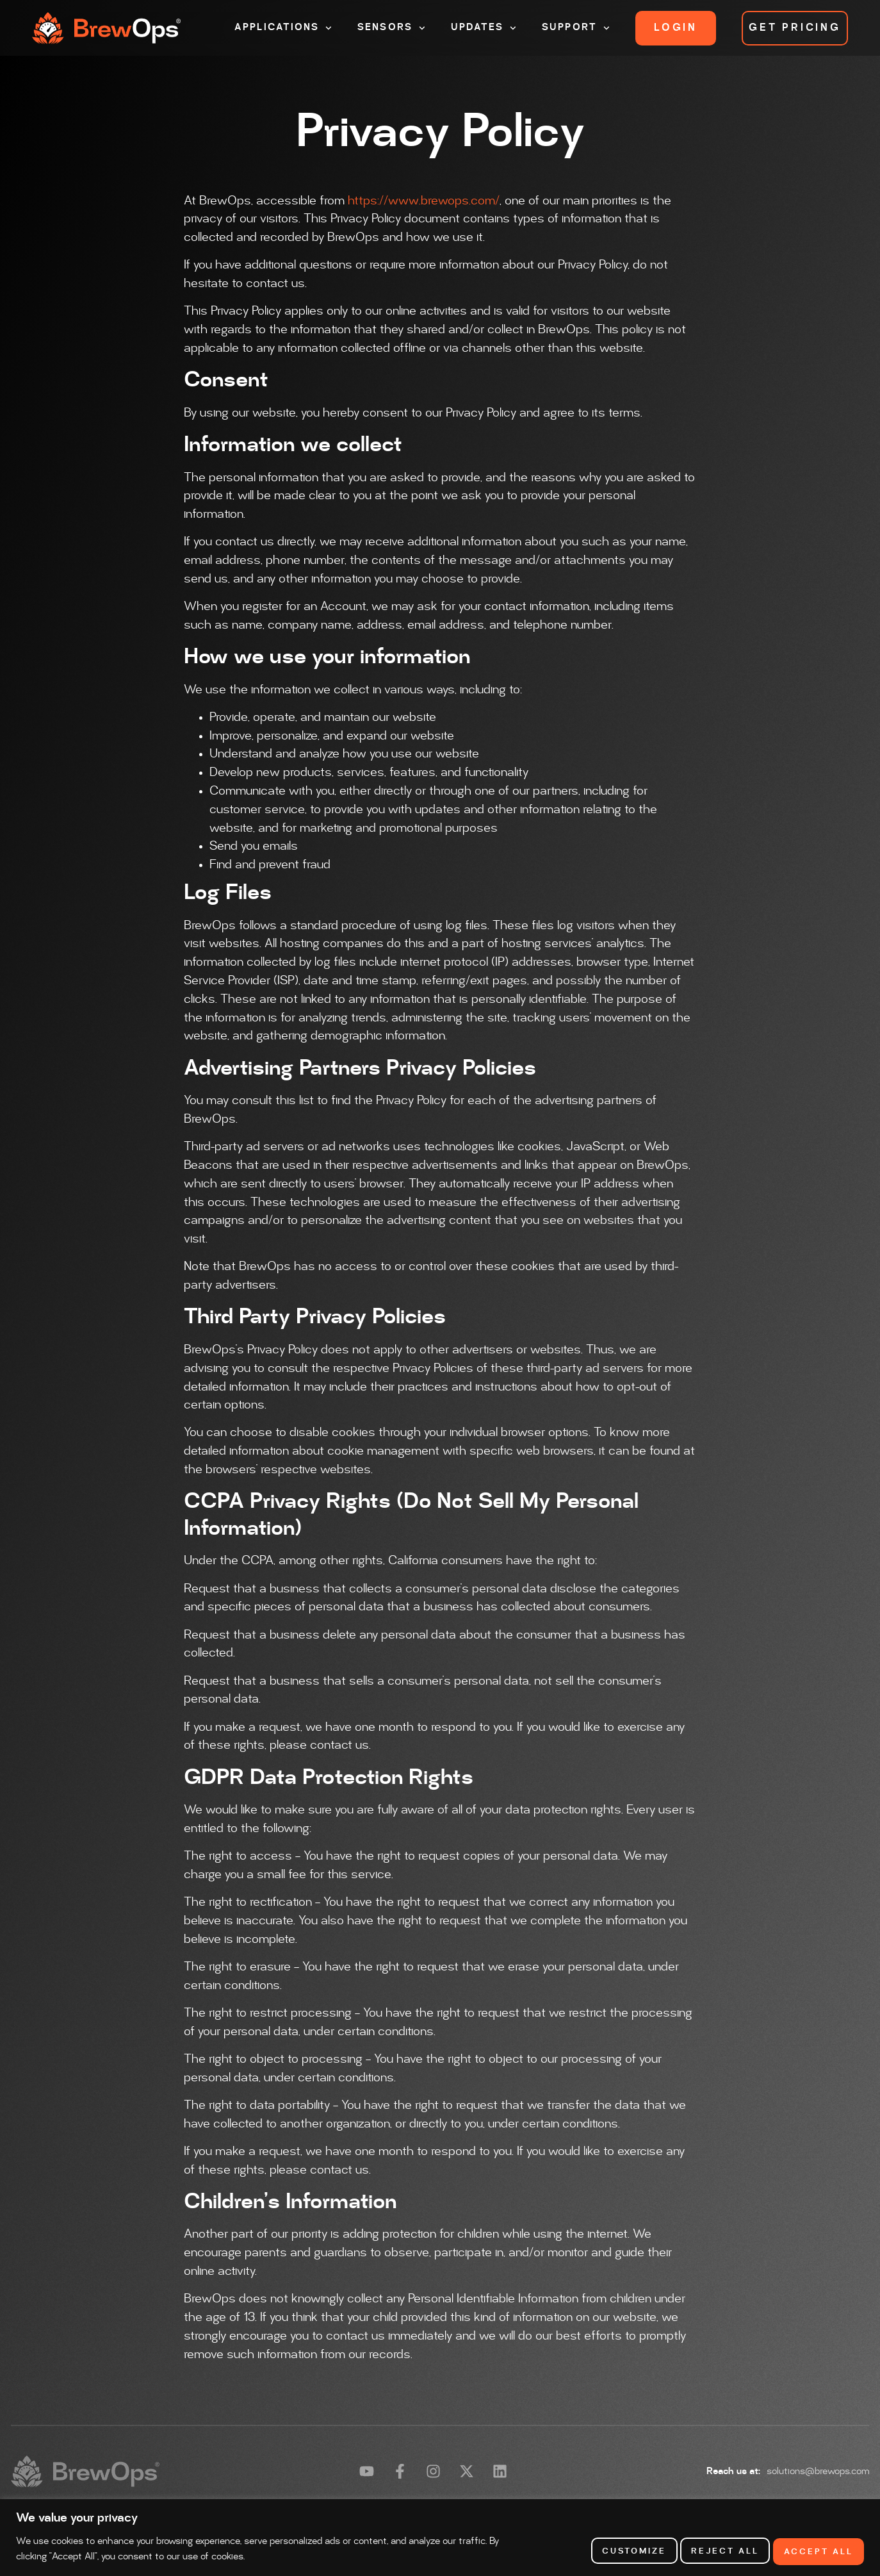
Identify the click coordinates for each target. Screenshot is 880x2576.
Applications (283, 28)
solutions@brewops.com (818, 2471)
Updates (484, 28)
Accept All (815, 2550)
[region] (440, 2538)
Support (576, 28)
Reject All (713, 2550)
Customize (613, 2550)
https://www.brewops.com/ (424, 201)
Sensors (391, 28)
